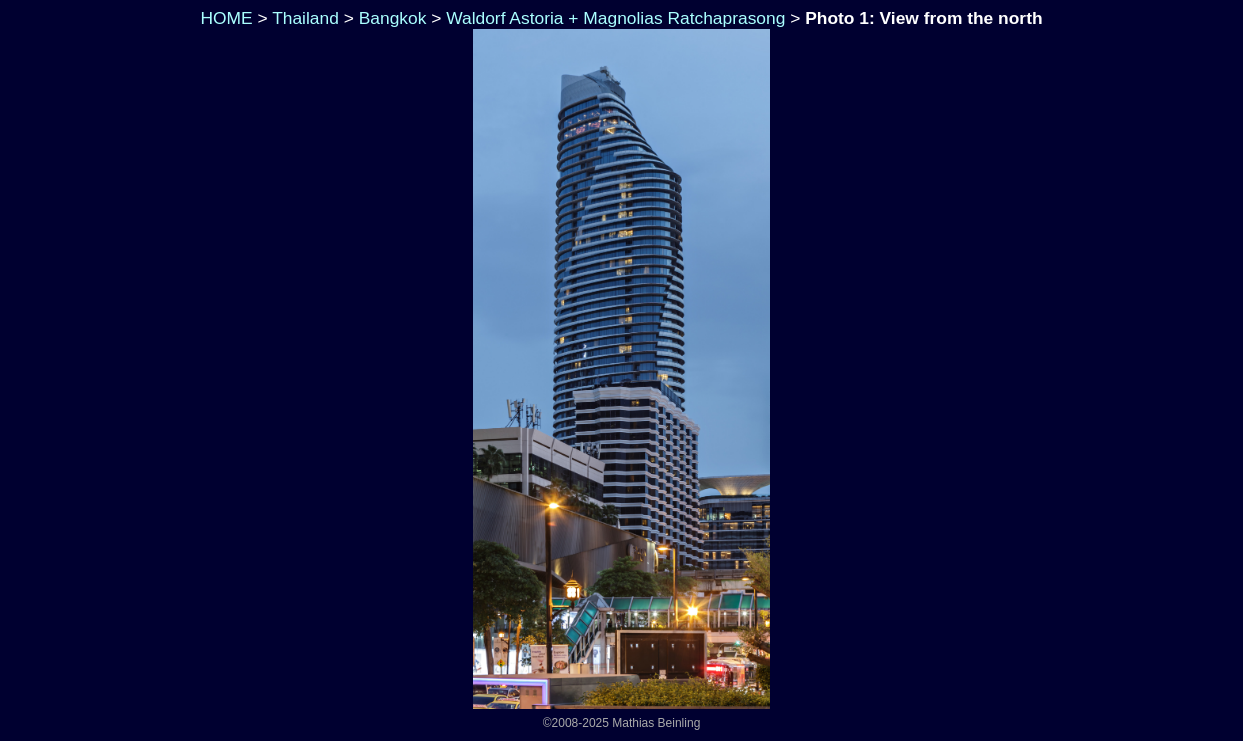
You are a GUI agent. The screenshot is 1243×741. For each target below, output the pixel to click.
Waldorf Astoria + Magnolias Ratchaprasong (615, 18)
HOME (224, 18)
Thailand (305, 18)
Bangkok (393, 18)
